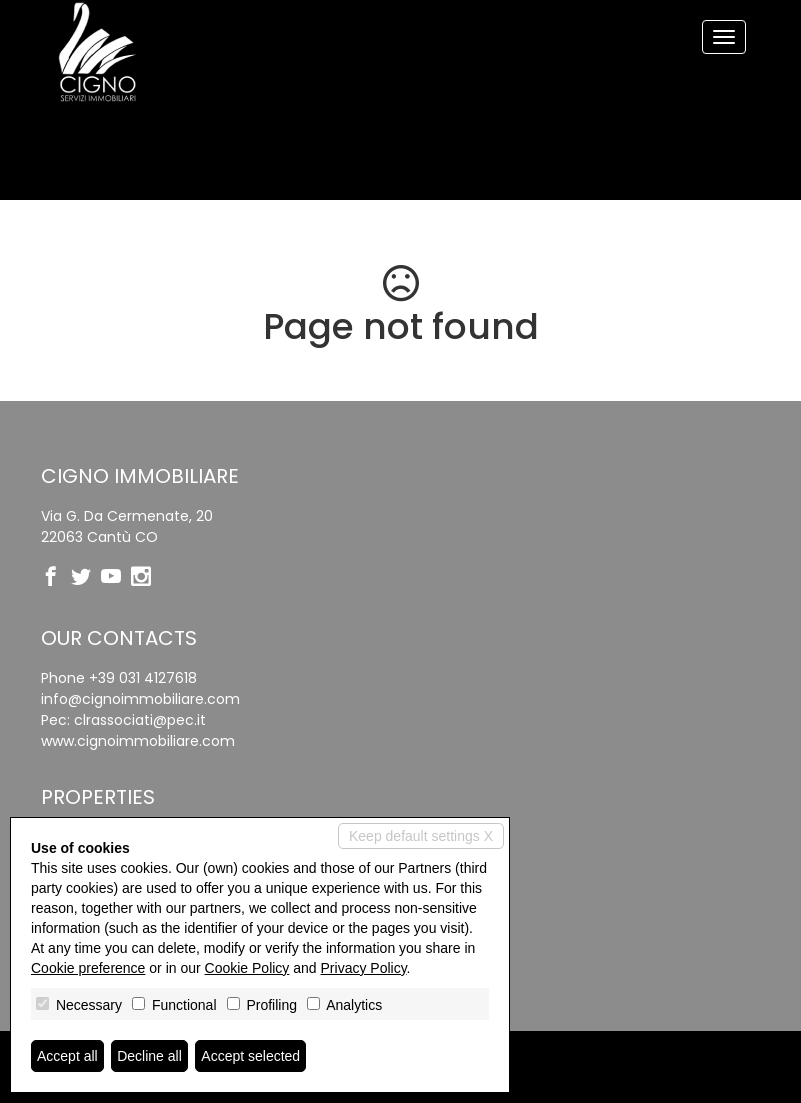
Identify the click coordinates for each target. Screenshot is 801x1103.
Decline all (149, 1056)
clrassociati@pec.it (140, 720)
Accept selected (250, 1056)
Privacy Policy (364, 968)
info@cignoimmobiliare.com (140, 699)
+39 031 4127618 (143, 678)
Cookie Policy (247, 968)
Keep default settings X (421, 836)
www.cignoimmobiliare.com (138, 741)
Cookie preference (88, 968)
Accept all (67, 1056)
